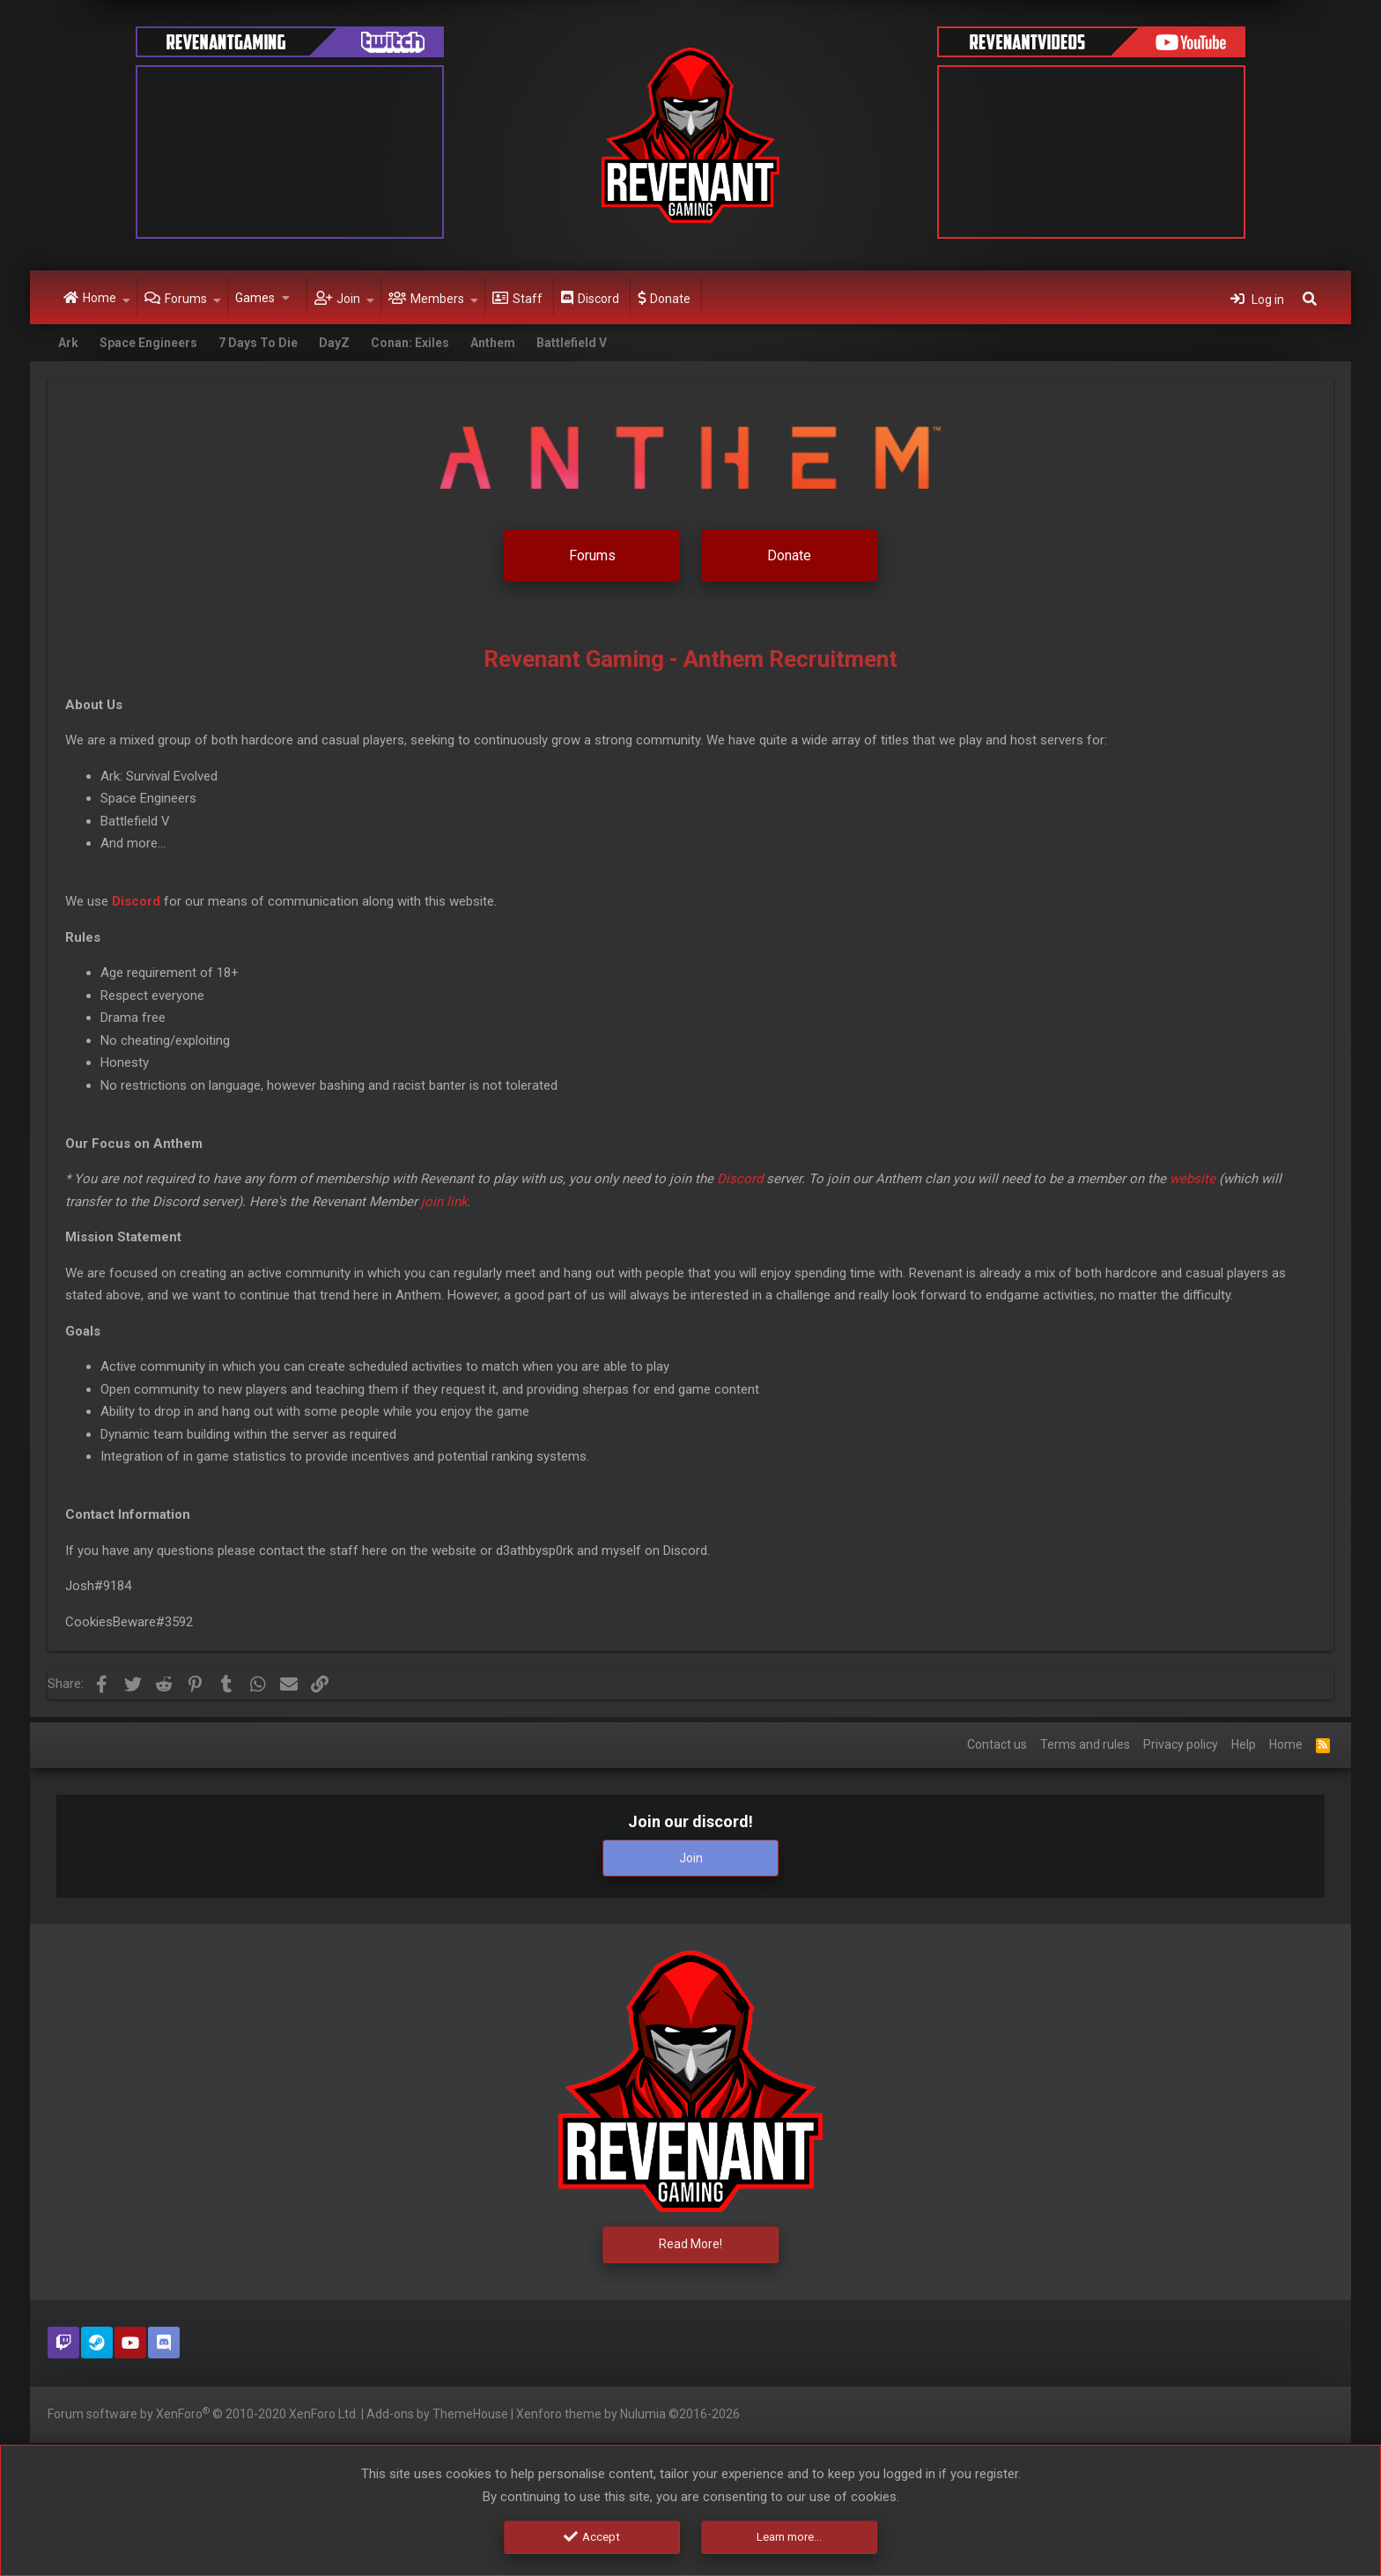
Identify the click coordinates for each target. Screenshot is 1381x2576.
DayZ (334, 343)
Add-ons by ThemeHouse (437, 2414)
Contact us (997, 1740)
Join (348, 299)
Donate (670, 299)
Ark (68, 343)
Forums (186, 299)
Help (1243, 1740)
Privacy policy (1180, 1740)
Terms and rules (1085, 1740)
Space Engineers (148, 343)
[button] (126, 297)
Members (437, 299)
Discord (598, 299)
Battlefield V (571, 343)
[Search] (1310, 297)
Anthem (492, 343)
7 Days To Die (258, 343)
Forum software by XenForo (203, 2413)
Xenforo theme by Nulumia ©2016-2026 (628, 2414)
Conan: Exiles (410, 343)
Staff (528, 299)
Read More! (690, 2242)
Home (99, 298)
